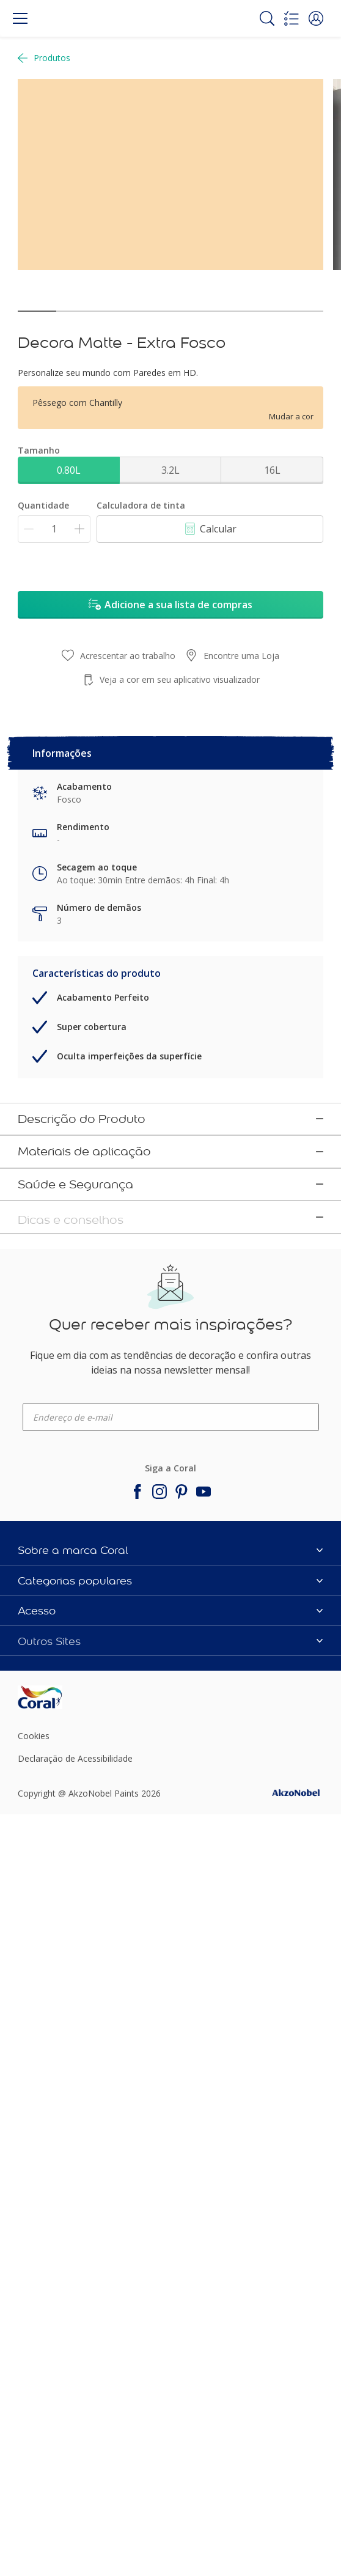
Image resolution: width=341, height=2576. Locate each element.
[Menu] (20, 18)
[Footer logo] (68, 2353)
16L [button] (272, 470)
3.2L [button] (170, 470)
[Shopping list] (291, 18)
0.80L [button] (69, 470)
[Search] (267, 18)
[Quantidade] (54, 529)
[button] (316, 18)
